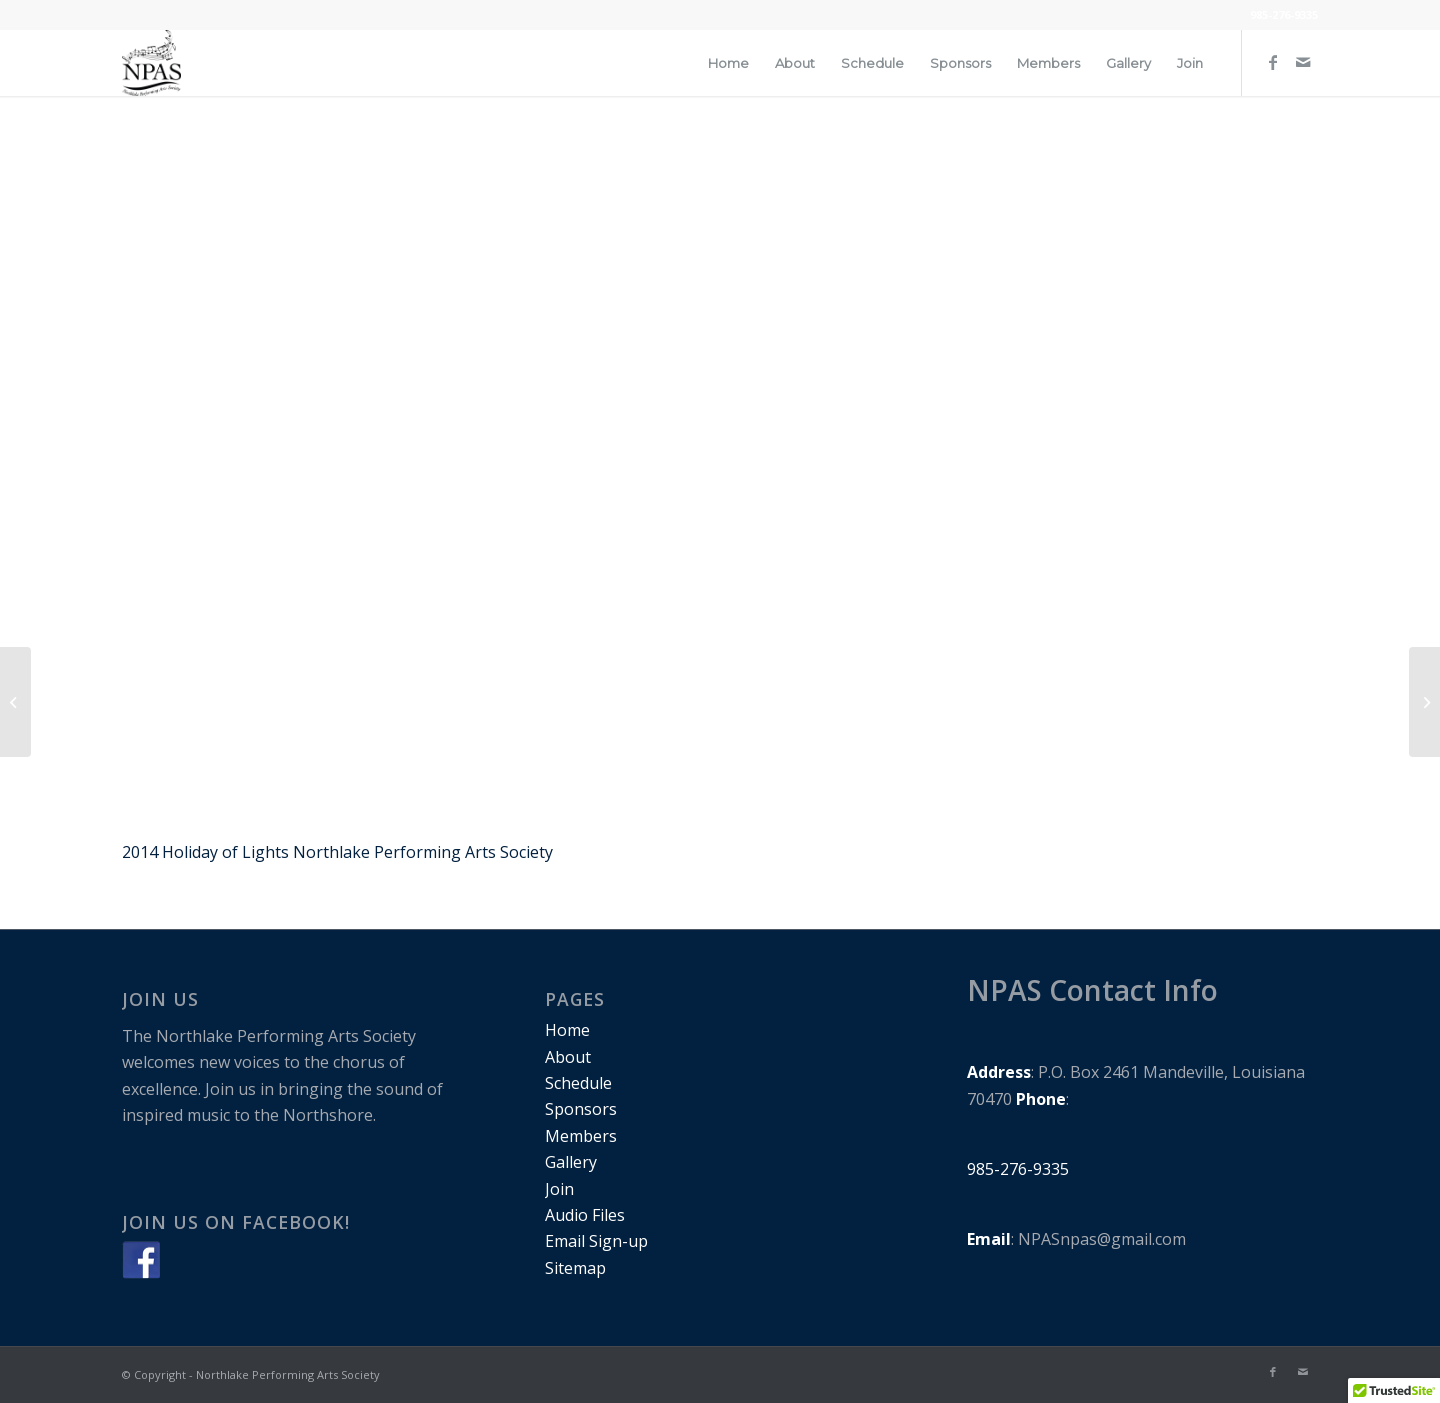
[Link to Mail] (1303, 62)
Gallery (571, 1162)
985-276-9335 (1284, 14)
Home (567, 1030)
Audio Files (585, 1215)
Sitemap (575, 1268)
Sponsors (581, 1109)
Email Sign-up (596, 1241)
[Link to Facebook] (1273, 62)
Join (559, 1189)
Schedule (578, 1083)
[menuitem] (728, 63)
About (568, 1057)
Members (581, 1136)
